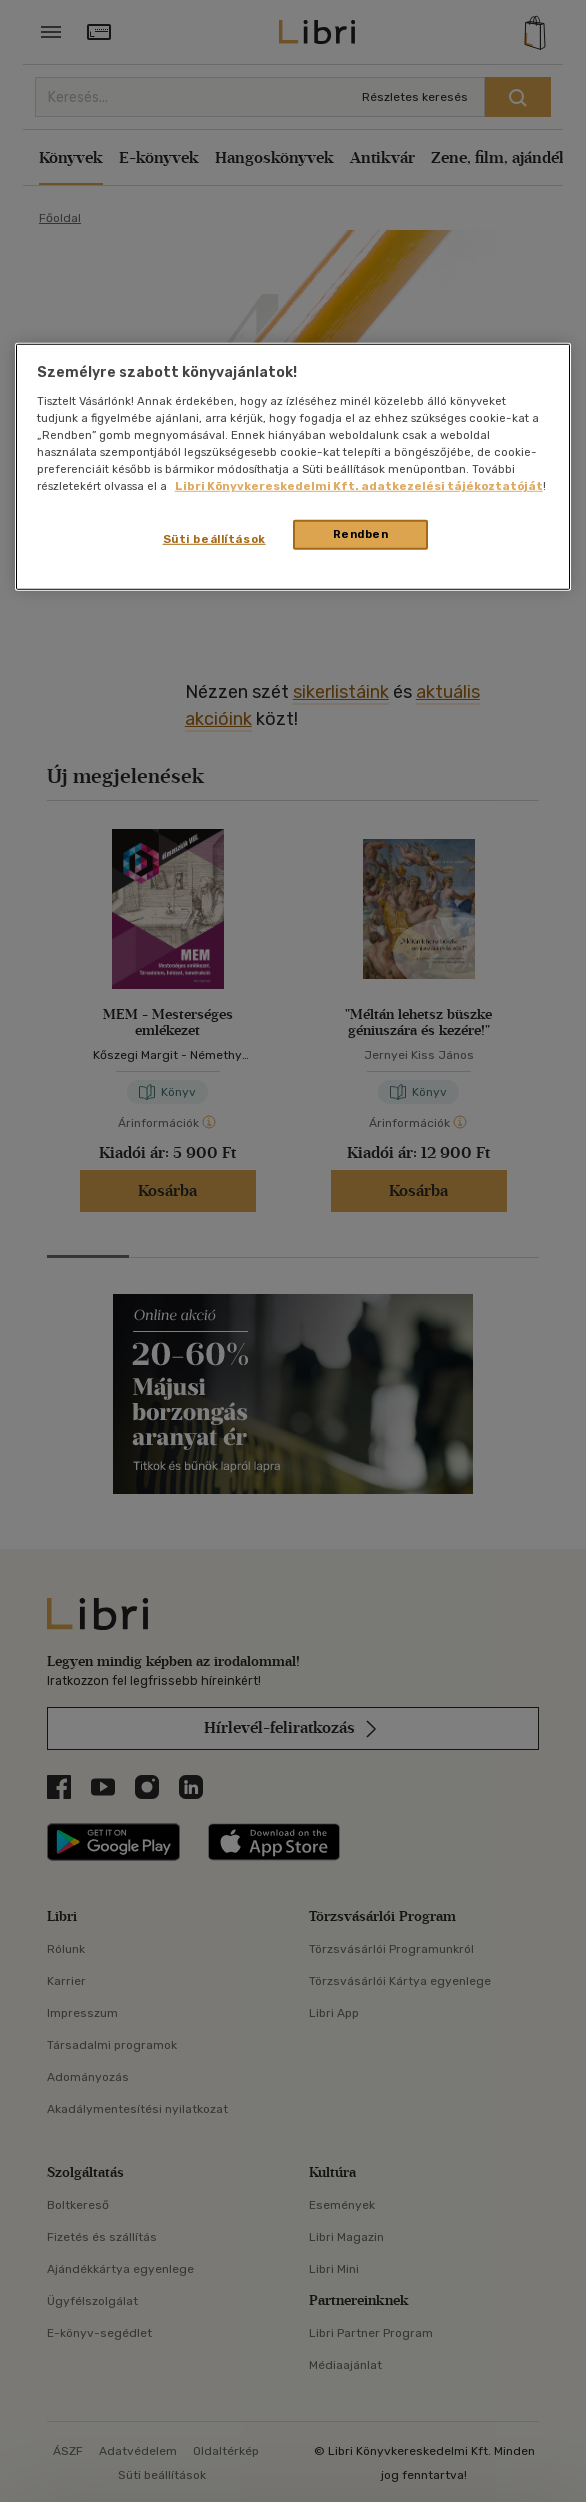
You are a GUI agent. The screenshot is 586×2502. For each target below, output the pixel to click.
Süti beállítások (214, 539)
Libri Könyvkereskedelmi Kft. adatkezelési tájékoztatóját (359, 486)
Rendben (361, 534)
